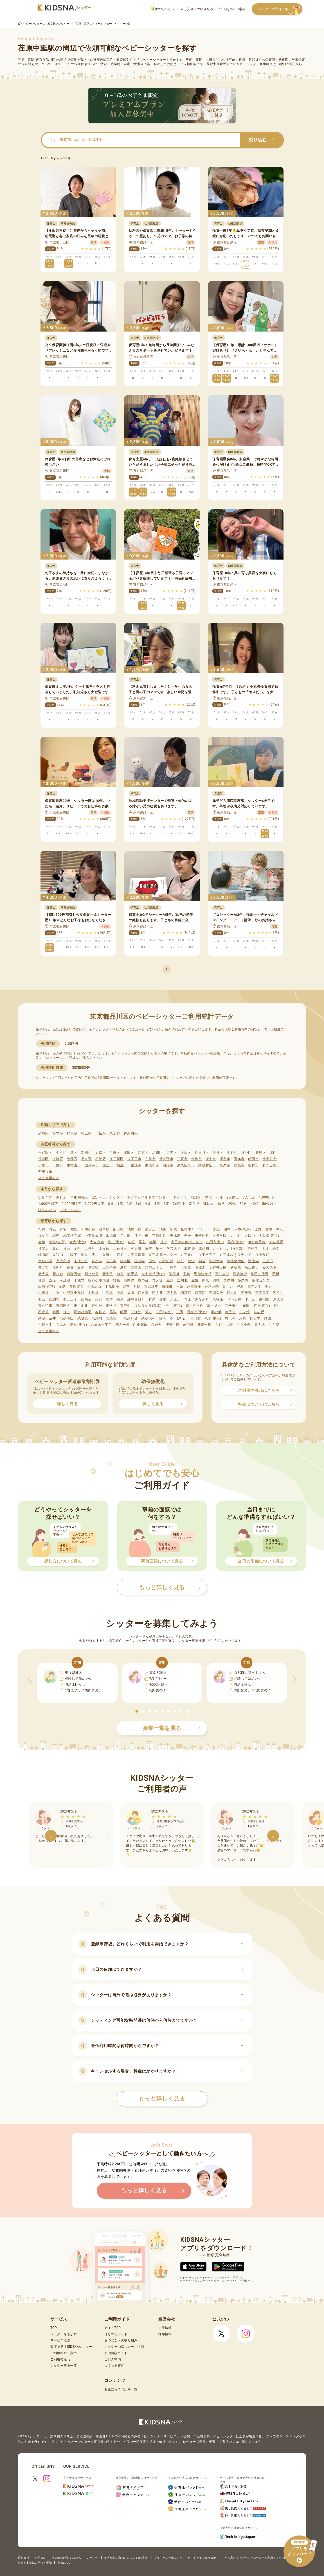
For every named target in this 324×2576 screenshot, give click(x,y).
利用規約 (40, 2557)
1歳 (120, 1204)
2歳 (129, 1204)
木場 (265, 1248)
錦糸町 (43, 1255)
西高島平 (262, 1293)
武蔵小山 (67, 1318)
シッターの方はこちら (280, 9)
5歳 (157, 1204)
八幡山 (218, 1299)
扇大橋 (259, 1325)
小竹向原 (166, 1261)
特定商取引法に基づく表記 (35, 2562)
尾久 (142, 1242)
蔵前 (120, 1255)
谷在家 (274, 1325)
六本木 (61, 1325)
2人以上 (233, 1197)
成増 (120, 1293)
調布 (126, 1287)
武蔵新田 (113, 1318)
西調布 (54, 1299)
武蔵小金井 (47, 1318)
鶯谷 (268, 1229)
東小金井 (81, 1306)
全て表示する (48, 1178)
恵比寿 (175, 1236)
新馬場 (132, 1274)
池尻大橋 (134, 1229)
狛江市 (136, 1165)
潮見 (123, 1267)
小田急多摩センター (186, 1242)
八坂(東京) (213, 1318)
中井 (268, 1287)
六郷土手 (45, 1325)
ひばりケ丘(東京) (148, 1306)
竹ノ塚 (157, 1280)
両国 (267, 1318)
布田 (246, 1306)
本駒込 (100, 1312)
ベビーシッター (154, 59)
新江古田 (252, 1267)
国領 (151, 1261)
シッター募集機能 (191, 1640)
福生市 (122, 1165)
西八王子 (70, 1299)
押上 (163, 1242)
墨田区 (129, 1153)
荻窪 (131, 1242)
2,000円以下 (71, 1204)
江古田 (125, 1236)
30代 (243, 1204)
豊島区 (260, 1153)
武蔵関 (97, 1318)
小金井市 (270, 1159)
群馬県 (72, 1133)
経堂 (275, 1248)
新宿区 (86, 1153)
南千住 (230, 1312)
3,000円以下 (94, 1204)
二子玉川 (232, 1306)
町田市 (253, 1159)
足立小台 (243, 1325)
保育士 (61, 1197)
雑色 (116, 1280)
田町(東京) (46, 1287)
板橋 (173, 1229)
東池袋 (264, 1299)
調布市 (239, 1159)
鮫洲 (80, 1267)
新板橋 (235, 1267)
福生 (277, 1306)
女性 (219, 1197)
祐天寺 (230, 1318)
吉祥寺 (253, 1248)
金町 (77, 1248)
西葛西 (200, 1293)
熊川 (95, 1255)
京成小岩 (45, 1261)
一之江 (214, 1229)
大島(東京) (57, 1242)
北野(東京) (235, 1248)
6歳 (166, 1204)
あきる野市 (271, 1165)
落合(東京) (235, 1242)
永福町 (111, 1236)
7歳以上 (179, 1204)
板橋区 (57, 1159)
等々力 (227, 1287)
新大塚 (43, 1274)
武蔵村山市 (207, 1165)
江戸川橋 (141, 1236)
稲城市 (239, 1165)
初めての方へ (162, 9)
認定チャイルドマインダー (148, 1197)
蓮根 (162, 1299)
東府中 (125, 1306)
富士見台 (214, 1306)
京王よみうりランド (235, 1255)
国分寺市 (92, 1165)
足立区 (86, 1159)
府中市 (210, 1159)
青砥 (52, 1229)
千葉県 (100, 1133)
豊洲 (240, 1287)
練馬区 (72, 1159)
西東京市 (45, 1172)
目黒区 (171, 1153)
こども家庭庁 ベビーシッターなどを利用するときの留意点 (258, 2557)
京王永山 (187, 1255)
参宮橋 (93, 1267)
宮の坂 (259, 1312)
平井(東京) (173, 1306)
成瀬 (130, 1293)
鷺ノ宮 (43, 1267)
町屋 (123, 1312)
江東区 (143, 1153)
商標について (65, 2562)
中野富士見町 (73, 1293)
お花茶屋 (276, 1242)
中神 (55, 1293)
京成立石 (81, 1261)
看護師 (196, 1197)
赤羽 (63, 1229)
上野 (258, 1229)
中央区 (61, 1153)
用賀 (242, 1318)
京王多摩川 (136, 1255)
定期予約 (45, 1197)
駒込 (201, 1261)
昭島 (73, 1229)
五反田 (268, 1261)
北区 (273, 1153)
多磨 (62, 1287)
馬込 (112, 1312)
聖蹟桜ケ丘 (203, 1274)
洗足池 (65, 1280)
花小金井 (234, 1299)
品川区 (157, 1153)
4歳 (148, 1204)
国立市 (107, 1165)
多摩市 (225, 1165)
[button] (136, 1711)
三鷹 (179, 1312)
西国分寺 (216, 1293)
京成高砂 (63, 1261)
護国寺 (253, 1261)
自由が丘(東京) (153, 1274)
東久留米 (45, 1306)
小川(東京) (116, 1242)
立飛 (194, 1280)
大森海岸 (97, 1242)
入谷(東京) (242, 1229)
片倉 (66, 1248)
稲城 (226, 1229)
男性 (208, 1197)
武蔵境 (82, 1318)
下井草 (171, 1267)
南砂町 (216, 1312)
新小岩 (57, 1274)
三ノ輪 (244, 1312)
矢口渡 (195, 1318)
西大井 (157, 1293)
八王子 (175, 1299)
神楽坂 (43, 1248)
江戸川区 (116, 1159)
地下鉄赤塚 (72, 1236)
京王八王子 (207, 1255)
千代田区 (45, 1153)
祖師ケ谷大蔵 (98, 1280)
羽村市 (253, 1165)
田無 (205, 1280)
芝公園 (136, 1267)
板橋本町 (188, 1229)
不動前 (43, 1312)
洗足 (52, 1280)
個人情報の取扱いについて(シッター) (75, 2557)
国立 (84, 1255)
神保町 (174, 1274)
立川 (169, 1280)
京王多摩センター (163, 1255)
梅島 (55, 1236)
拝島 (152, 1299)
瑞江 (148, 1312)
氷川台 (250, 1299)
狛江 (191, 1261)
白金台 (156, 1325)
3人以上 (249, 1197)
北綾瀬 (189, 1248)
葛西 (55, 1248)
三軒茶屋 (109, 1267)
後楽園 (125, 1261)
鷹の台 (143, 1280)
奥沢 (152, 1242)
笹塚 (70, 1267)
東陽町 (167, 1287)
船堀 (55, 1312)
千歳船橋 (112, 1287)
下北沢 (200, 1267)
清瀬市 (168, 1165)
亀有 (148, 1248)
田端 (216, 1280)
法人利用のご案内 (232, 9)
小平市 (43, 1165)
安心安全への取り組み (196, 9)
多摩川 (228, 1280)
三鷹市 (182, 1159)
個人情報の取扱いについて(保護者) (126, 2557)
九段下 (72, 1255)
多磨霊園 (76, 1287)
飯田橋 (118, 1229)
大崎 (41, 1242)
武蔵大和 (148, 1318)
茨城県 (43, 1133)
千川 (275, 1274)
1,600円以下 (48, 1204)
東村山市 (74, 1165)
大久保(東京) (269, 1236)
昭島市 (225, 1159)
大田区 (186, 1153)
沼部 (98, 1299)
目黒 (162, 1318)
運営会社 (23, 2557)
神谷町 (136, 1248)
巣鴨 (186, 1274)
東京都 (114, 1133)
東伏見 (111, 1306)
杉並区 (246, 1153)
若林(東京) (78, 1325)
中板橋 (43, 1293)
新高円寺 (74, 1274)
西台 (41, 1299)
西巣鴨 (246, 1293)
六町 (218, 1325)
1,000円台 (267, 1197)
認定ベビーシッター (107, 1197)
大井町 (235, 1236)
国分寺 (139, 1261)
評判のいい (47, 1210)
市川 (201, 1229)
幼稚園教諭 (79, 1197)
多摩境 (243, 1280)
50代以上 (269, 1204)
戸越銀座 (194, 1287)
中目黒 (107, 1293)
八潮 (229, 1325)
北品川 (203, 1248)
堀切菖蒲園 (83, 1312)
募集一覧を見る (171, 1728)
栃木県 (57, 1133)
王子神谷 (202, 1236)
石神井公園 (218, 1267)
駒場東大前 (236, 1261)
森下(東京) (178, 1318)
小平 (180, 1261)
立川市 (150, 1159)
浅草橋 (104, 1229)
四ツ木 (255, 1318)
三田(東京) (164, 1312)
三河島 (136, 1312)
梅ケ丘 (43, 1236)
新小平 (107, 1274)
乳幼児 (208, 1204)
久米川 (107, 1255)
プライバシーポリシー (168, 2557)
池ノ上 (150, 1229)
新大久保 (270, 1267)
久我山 (57, 1255)
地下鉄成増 (93, 1236)
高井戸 (129, 1280)
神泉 (120, 1274)
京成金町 (262, 1255)
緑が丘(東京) (197, 1312)
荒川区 (43, 1159)
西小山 (232, 1293)
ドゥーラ (180, 1197)
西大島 (171, 1293)
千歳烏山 (94, 1287)
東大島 (278, 1299)
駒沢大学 (216, 1261)
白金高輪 (140, 1325)
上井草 (90, 1248)
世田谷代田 (260, 1274)
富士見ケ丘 (195, 1306)
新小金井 (92, 1274)
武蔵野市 (166, 1159)
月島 (136, 1287)
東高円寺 (63, 1306)
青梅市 (196, 1159)
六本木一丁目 (101, 1325)
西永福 (143, 1293)
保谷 (66, 1312)
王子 (187, 1236)
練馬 (120, 1299)
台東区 (114, 1153)
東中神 (97, 1306)
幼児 (221, 1204)
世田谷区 (202, 1153)
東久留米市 (186, 1165)
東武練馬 (151, 1287)
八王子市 (134, 1159)
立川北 (182, 1280)
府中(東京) (261, 1306)
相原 (41, 1229)
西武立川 (222, 1274)
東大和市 (152, 1165)
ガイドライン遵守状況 (202, 2557)
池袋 (162, 1229)
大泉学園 (220, 1236)
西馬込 (86, 1299)
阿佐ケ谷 (88, 1229)
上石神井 (120, 1248)
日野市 (57, 1165)
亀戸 (159, 1248)
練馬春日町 (136, 1299)
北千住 (218, 1248)
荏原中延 (159, 1236)
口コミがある (70, 1210)
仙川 (41, 1280)
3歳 (139, 1204)
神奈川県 (131, 1133)
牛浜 (279, 1229)
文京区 (100, 1153)
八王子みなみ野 (196, 1299)
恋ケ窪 (97, 1261)
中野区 (232, 1153)
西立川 (278, 1293)
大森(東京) (77, 1242)
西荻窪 (186, 1293)
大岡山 (250, 1236)
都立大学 (254, 1287)
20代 (232, 1204)
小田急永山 (215, 1242)
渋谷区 (218, 1153)
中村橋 (93, 1293)
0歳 (111, 1204)
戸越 (179, 1287)
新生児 (194, 1204)
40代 (255, 1204)
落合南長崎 (257, 1242)
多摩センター (262, 1280)
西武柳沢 (240, 1274)
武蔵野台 (131, 1318)
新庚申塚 (204, 1325)
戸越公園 (212, 1287)
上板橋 (104, 1248)
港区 (73, 1153)
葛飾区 (100, 1159)
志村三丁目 (154, 1267)
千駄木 (79, 1280)
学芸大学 (173, 1248)
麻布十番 (122, 1325)
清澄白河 (172, 1325)
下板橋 (186, 1267)
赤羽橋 (188, 1325)
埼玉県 (86, 1133)
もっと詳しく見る (169, 2098)
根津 (109, 1299)
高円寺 (111, 1261)
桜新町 (57, 1267)
